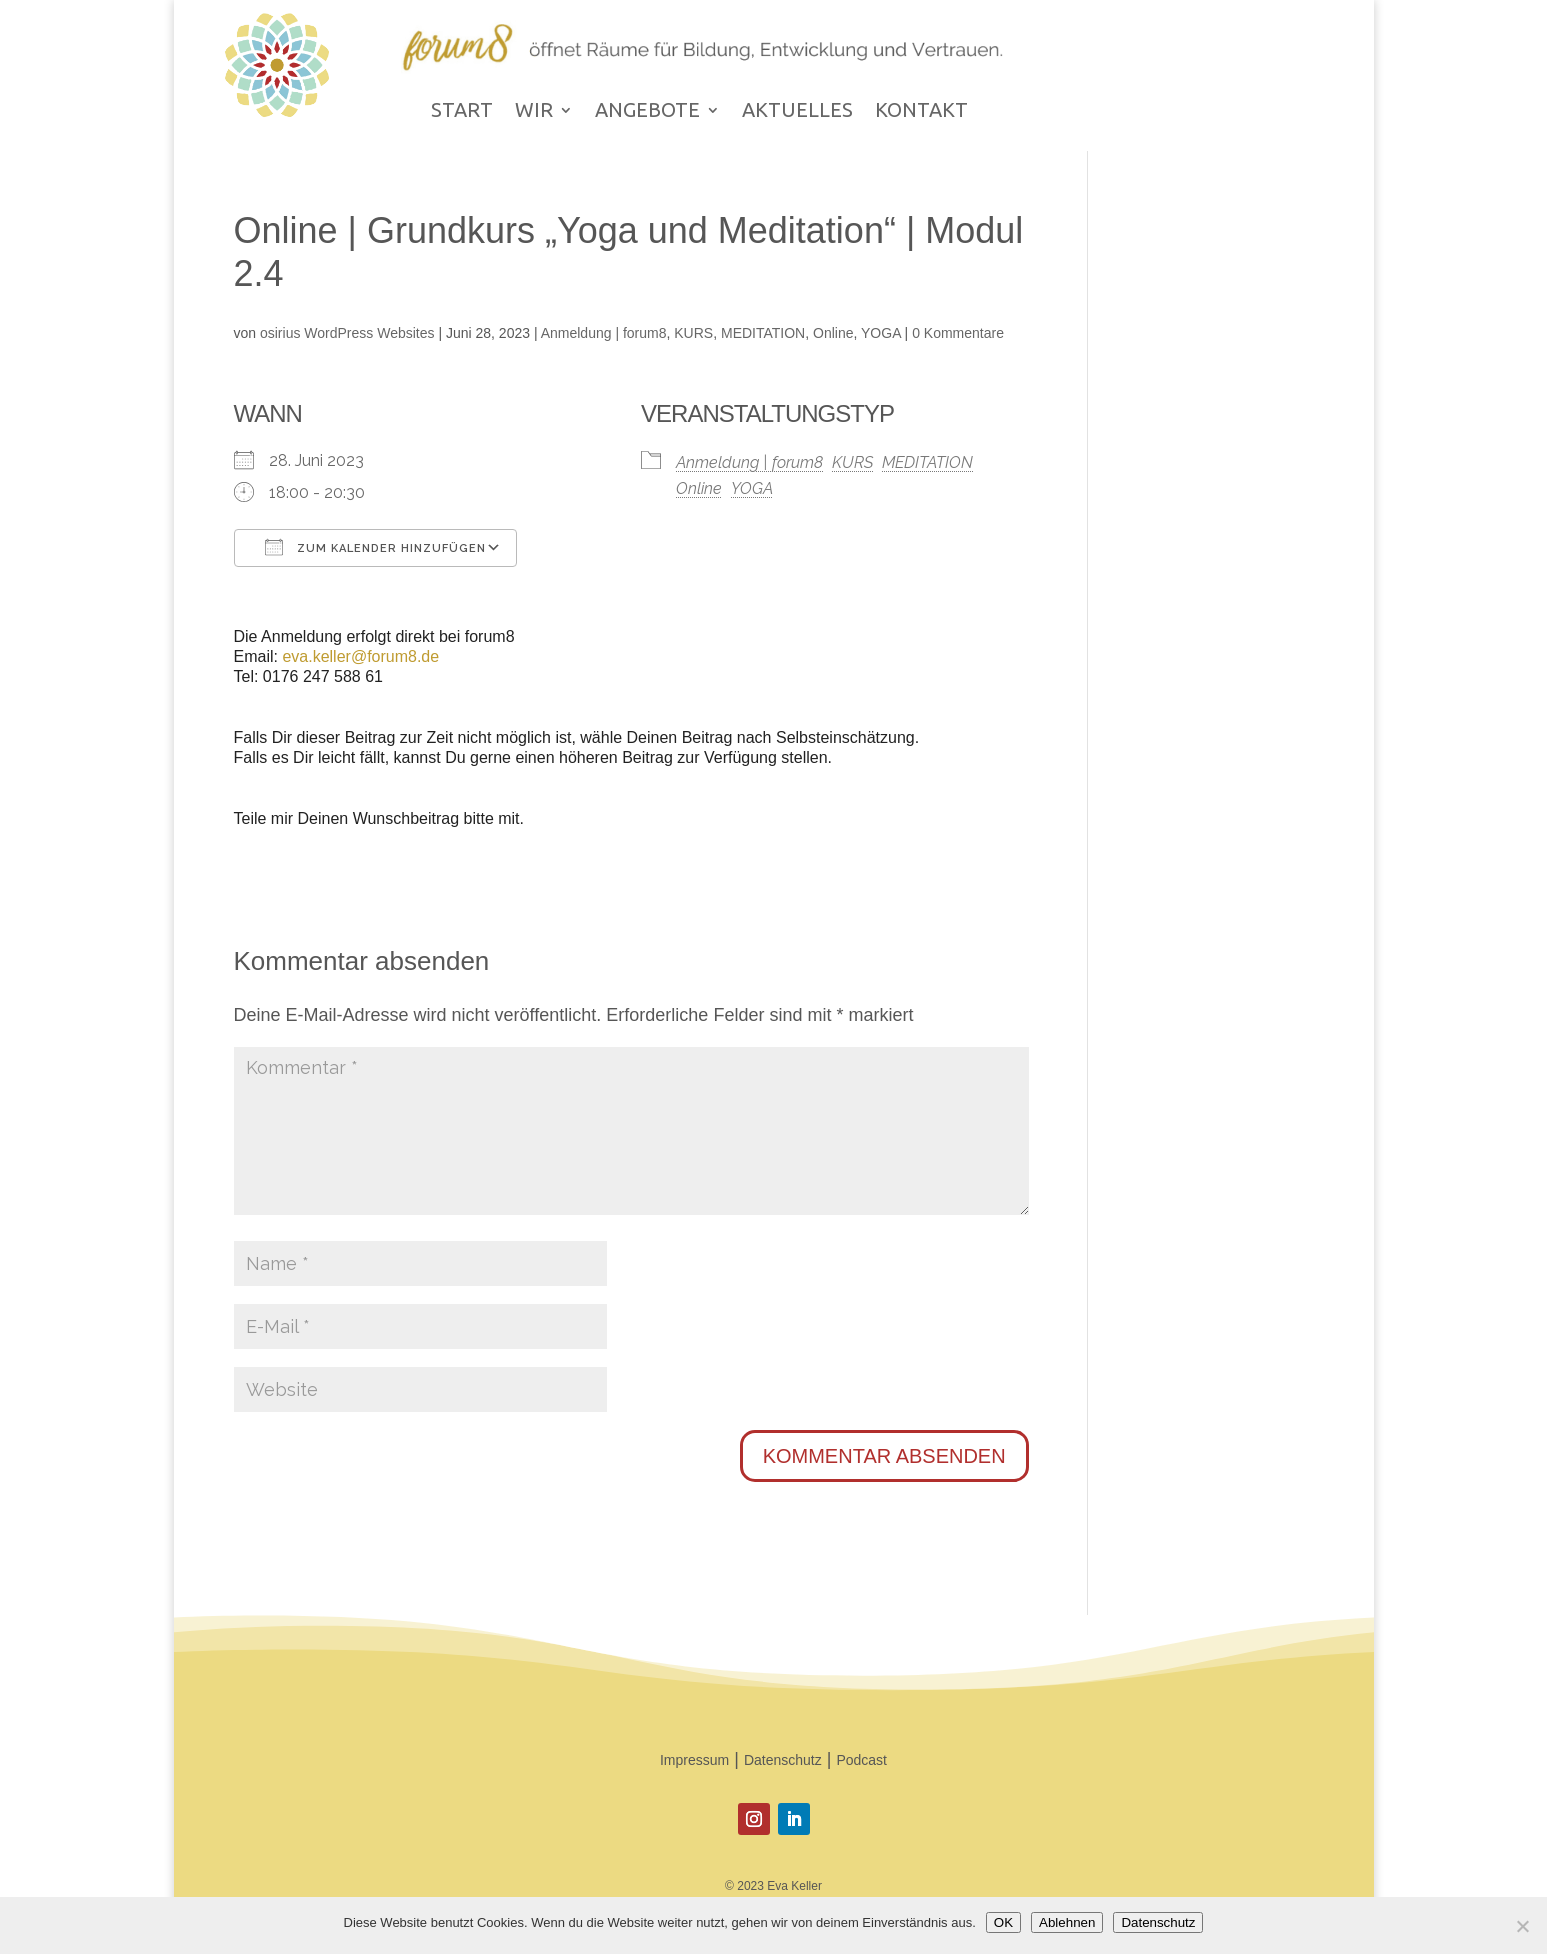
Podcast (861, 1760)
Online (833, 333)
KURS (693, 333)
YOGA (881, 333)
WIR (534, 112)
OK (1003, 1922)
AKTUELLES (797, 112)
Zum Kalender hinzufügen (375, 547)
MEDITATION (763, 333)
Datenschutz (783, 1760)
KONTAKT (921, 112)
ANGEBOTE (647, 112)
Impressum (694, 1760)
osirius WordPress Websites (347, 333)
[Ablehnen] (1522, 1926)
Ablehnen (1067, 1922)
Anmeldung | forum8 (604, 333)
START (462, 112)
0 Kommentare (958, 333)
